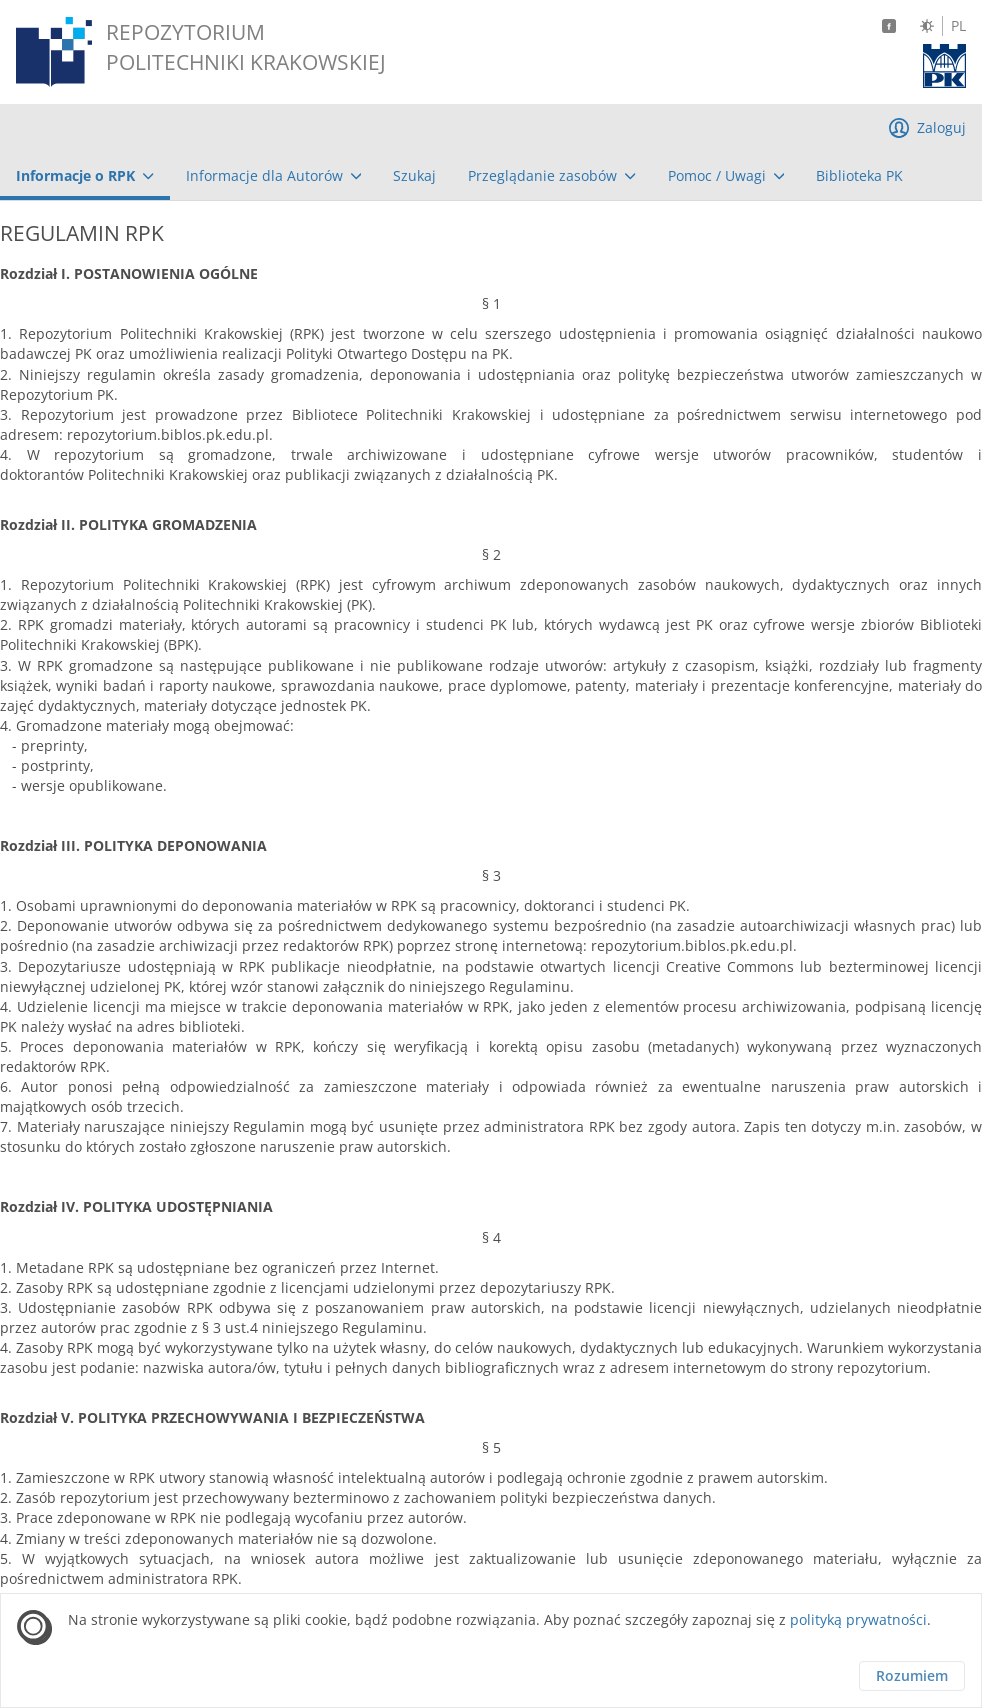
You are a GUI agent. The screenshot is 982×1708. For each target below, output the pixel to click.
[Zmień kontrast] (927, 26)
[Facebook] (889, 26)
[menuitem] (85, 176)
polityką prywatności (858, 1619)
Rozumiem (912, 1675)
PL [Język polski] (958, 26)
